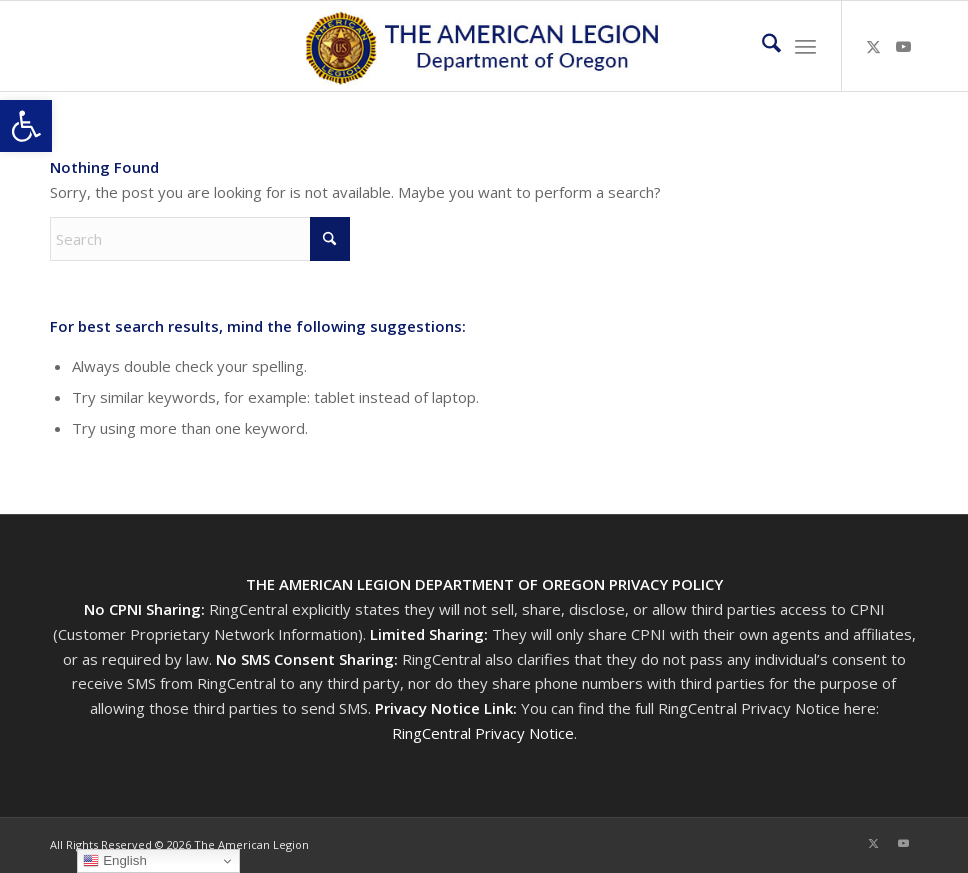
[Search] (761, 46)
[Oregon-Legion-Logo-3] (484, 46)
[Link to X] (873, 46)
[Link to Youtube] (903, 46)
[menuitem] (761, 46)
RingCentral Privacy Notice (483, 733)
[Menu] (805, 46)
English (114, 861)
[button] (26, 126)
